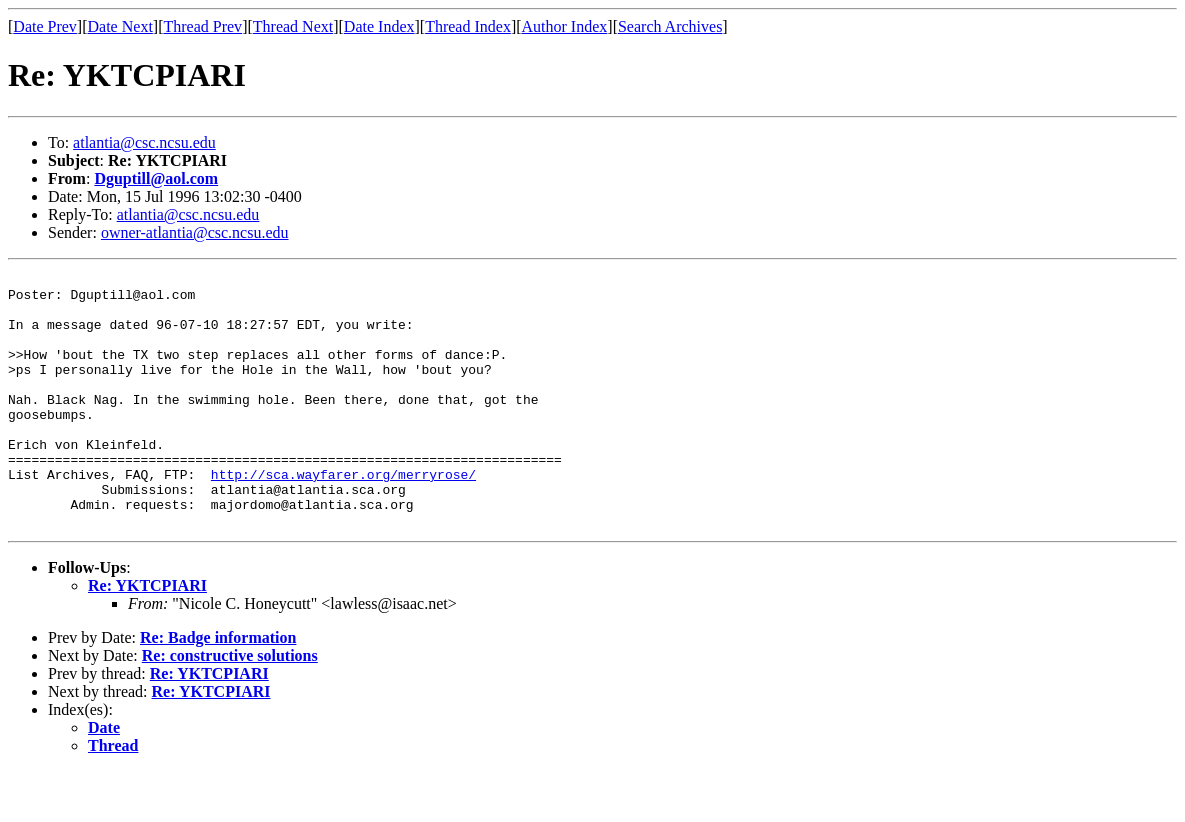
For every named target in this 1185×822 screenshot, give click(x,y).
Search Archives (670, 26)
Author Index (565, 26)
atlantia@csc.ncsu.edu (144, 142)
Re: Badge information (218, 688)
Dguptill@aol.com (156, 178)
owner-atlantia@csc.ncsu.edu (195, 232)
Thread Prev (202, 26)
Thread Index (468, 26)
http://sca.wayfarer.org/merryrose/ (343, 516)
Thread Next (293, 26)
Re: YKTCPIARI (147, 636)
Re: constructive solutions (230, 706)
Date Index (379, 26)
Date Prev (45, 26)
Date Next (120, 26)
